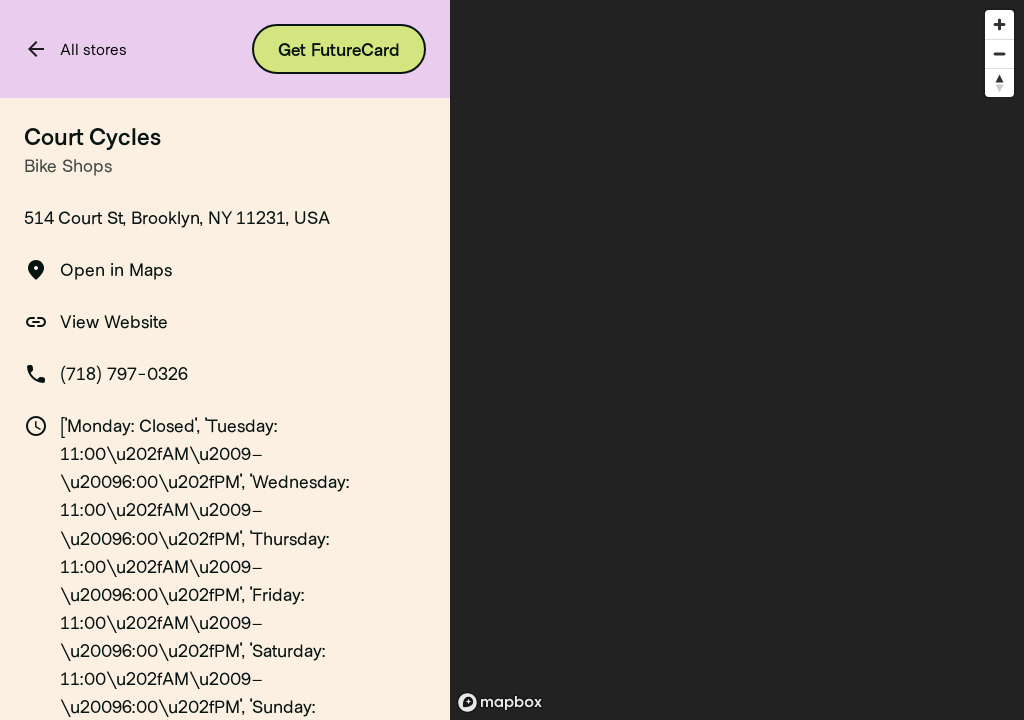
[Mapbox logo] (500, 702)
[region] (737, 360)
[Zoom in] (999, 24)
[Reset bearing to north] (999, 82)
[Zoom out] (999, 53)
